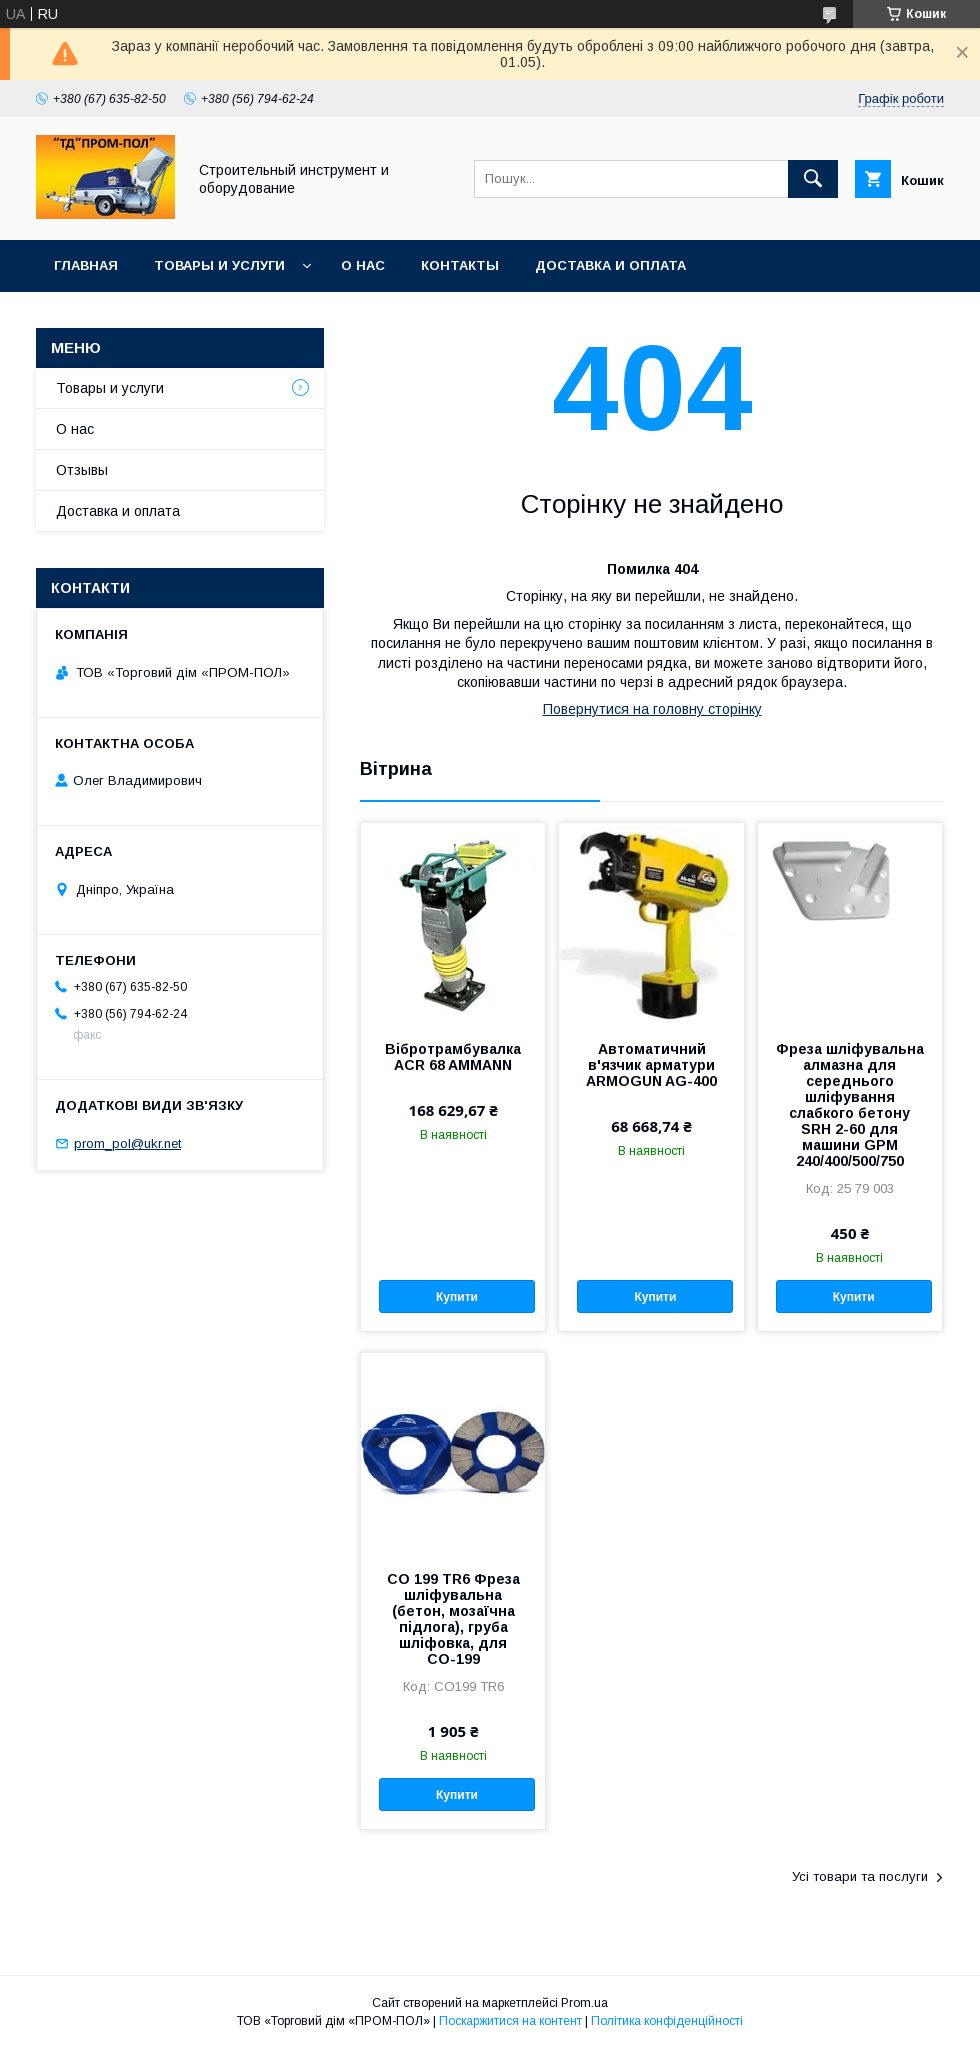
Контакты (460, 265)
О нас (363, 265)
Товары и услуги (219, 265)
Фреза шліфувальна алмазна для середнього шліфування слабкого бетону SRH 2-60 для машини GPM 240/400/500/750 (850, 1105)
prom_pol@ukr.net (127, 1143)
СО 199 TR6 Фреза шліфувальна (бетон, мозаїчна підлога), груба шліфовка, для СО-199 (453, 1619)
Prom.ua (584, 2003)
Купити (457, 1297)
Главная (86, 265)
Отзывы (82, 470)
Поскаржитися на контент (510, 2021)
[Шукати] (813, 179)
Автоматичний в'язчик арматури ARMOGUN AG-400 (651, 1065)
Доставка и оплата (610, 265)
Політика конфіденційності (667, 2021)
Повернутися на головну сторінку (652, 709)
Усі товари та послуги (860, 1876)
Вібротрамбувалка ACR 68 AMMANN (453, 1057)
